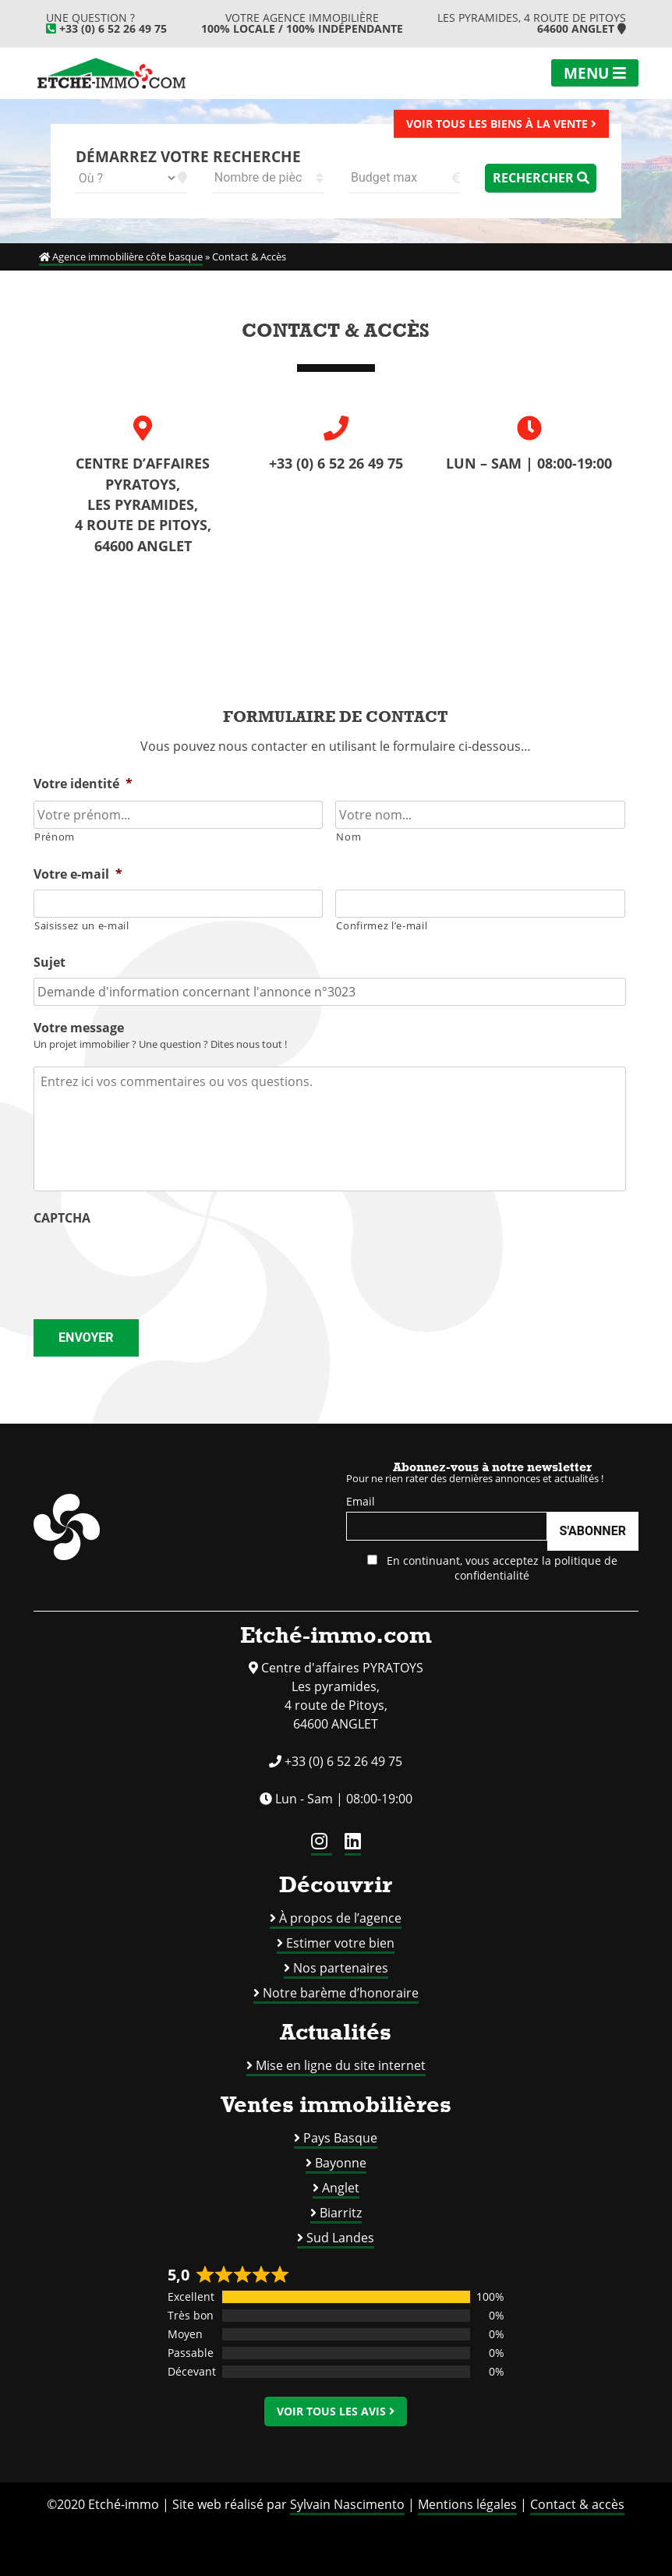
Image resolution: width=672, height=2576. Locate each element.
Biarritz (341, 2212)
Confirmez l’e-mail (381, 925)
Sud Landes (340, 2237)
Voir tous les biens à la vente (501, 122)
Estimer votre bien (340, 1942)
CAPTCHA (62, 1218)
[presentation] (152, 1263)
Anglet (340, 2187)
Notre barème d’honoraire (341, 1992)
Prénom (54, 837)
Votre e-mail (78, 874)
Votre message (79, 1028)
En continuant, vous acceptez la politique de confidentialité (492, 1568)
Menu (595, 72)
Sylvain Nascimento (347, 2504)
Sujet (49, 962)
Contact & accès (577, 2504)
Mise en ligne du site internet (341, 2065)
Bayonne (340, 2162)
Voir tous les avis (335, 2411)
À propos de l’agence (340, 1918)
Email (360, 1501)
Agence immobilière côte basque (121, 256)
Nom (348, 837)
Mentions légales (467, 2504)
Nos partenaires (340, 1967)
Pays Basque (340, 2137)
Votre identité (83, 784)
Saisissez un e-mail (81, 925)
